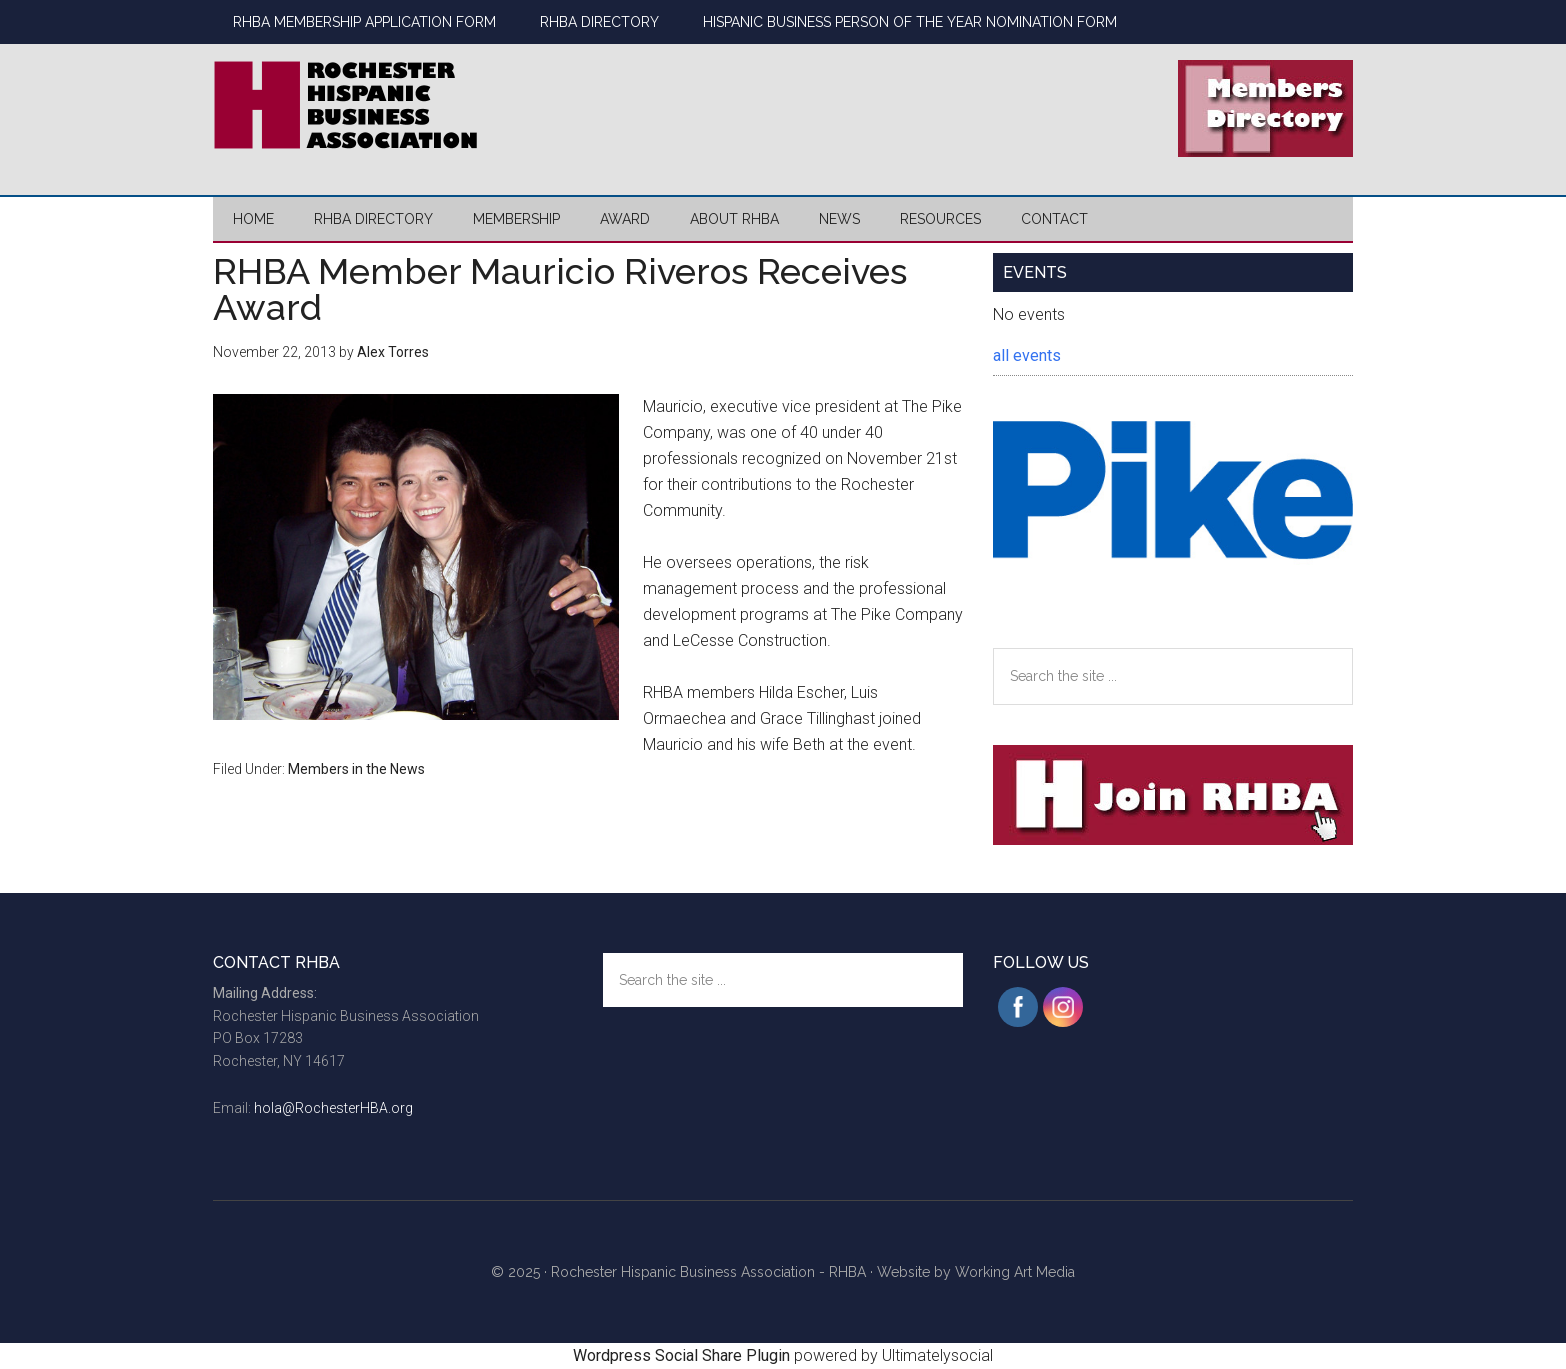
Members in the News (356, 769)
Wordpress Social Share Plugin (683, 1355)
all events (1027, 355)
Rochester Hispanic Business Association (403, 105)
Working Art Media (1015, 1272)
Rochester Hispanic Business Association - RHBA (708, 1272)
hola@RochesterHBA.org (333, 1108)
